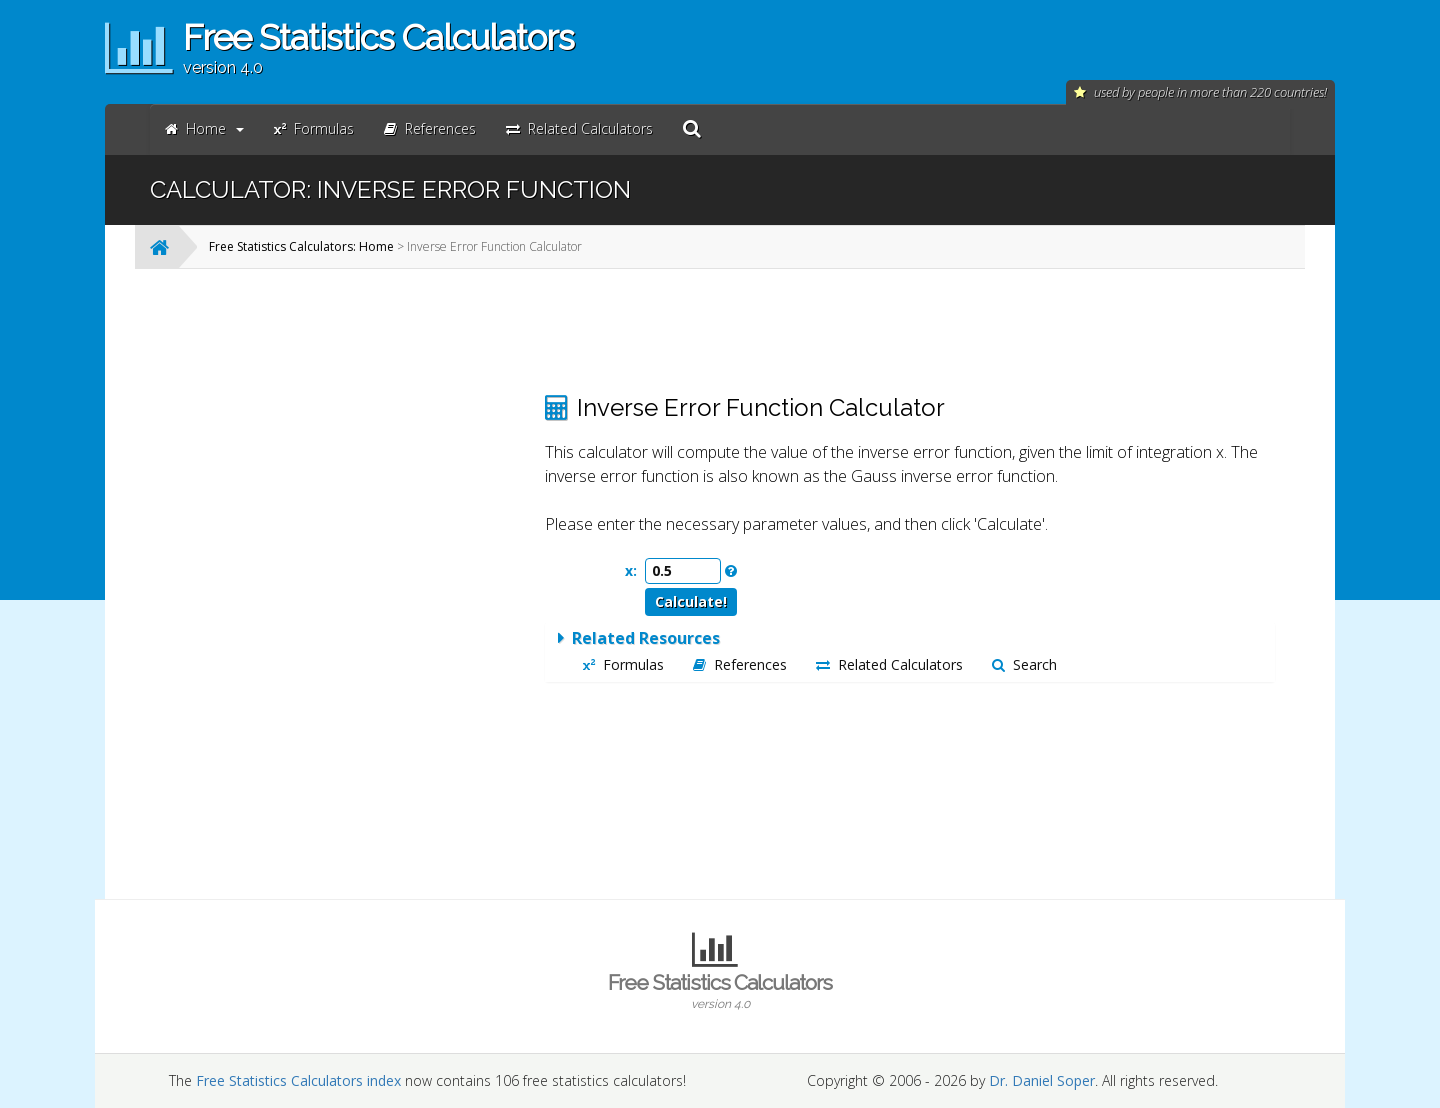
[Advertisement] (365, 584)
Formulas (623, 664)
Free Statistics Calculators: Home (301, 246)
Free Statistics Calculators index (298, 1080)
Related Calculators (889, 664)
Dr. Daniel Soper (1042, 1080)
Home (204, 128)
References (740, 664)
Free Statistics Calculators (720, 991)
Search (1024, 664)
